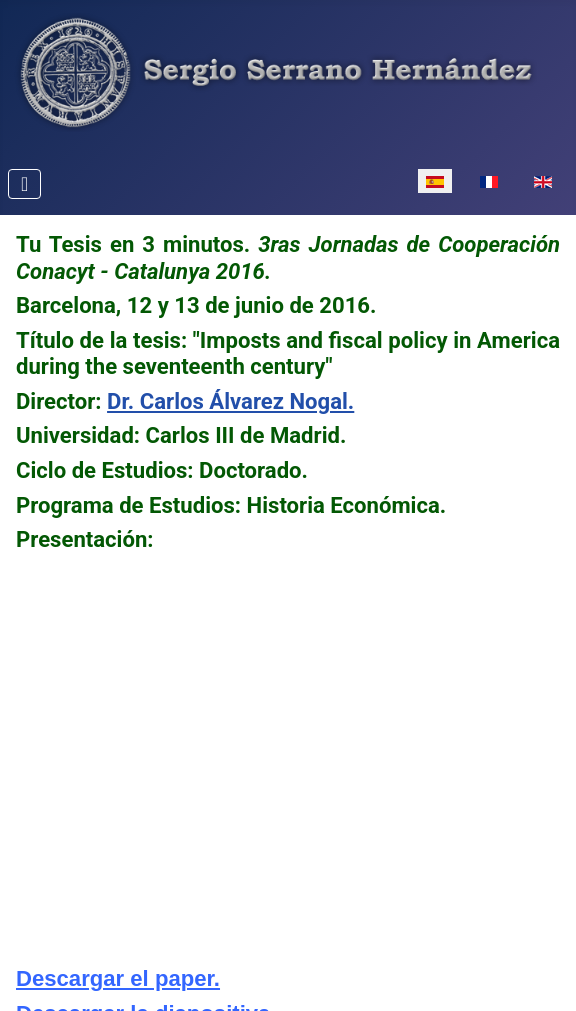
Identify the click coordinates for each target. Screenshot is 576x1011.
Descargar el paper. (118, 978)
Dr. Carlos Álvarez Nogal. (230, 401)
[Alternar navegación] (24, 184)
